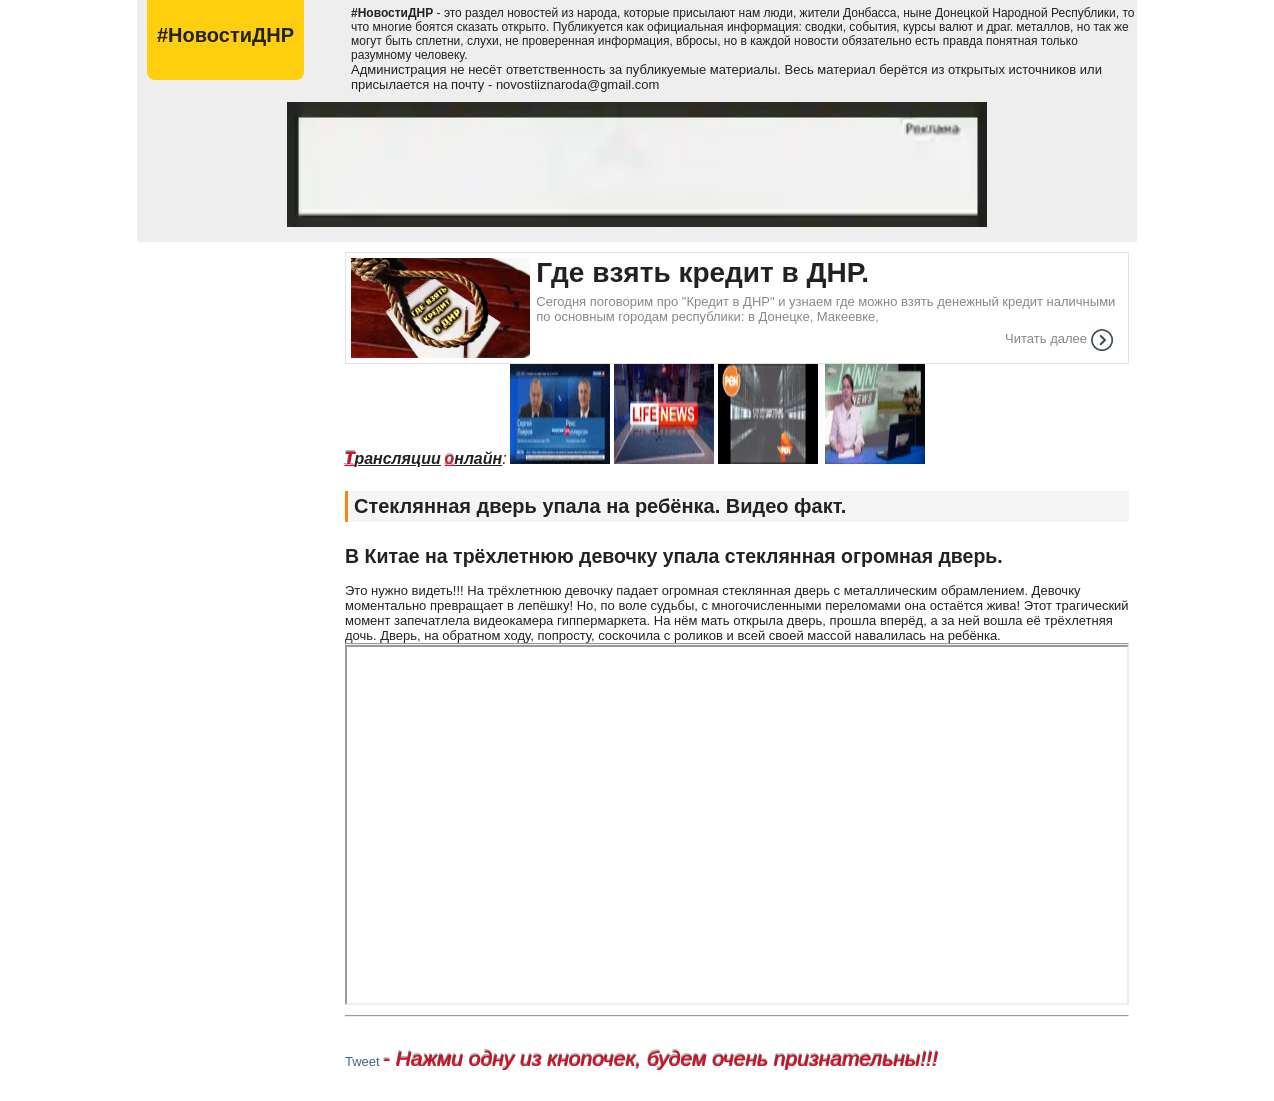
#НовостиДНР (225, 35)
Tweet (362, 1061)
